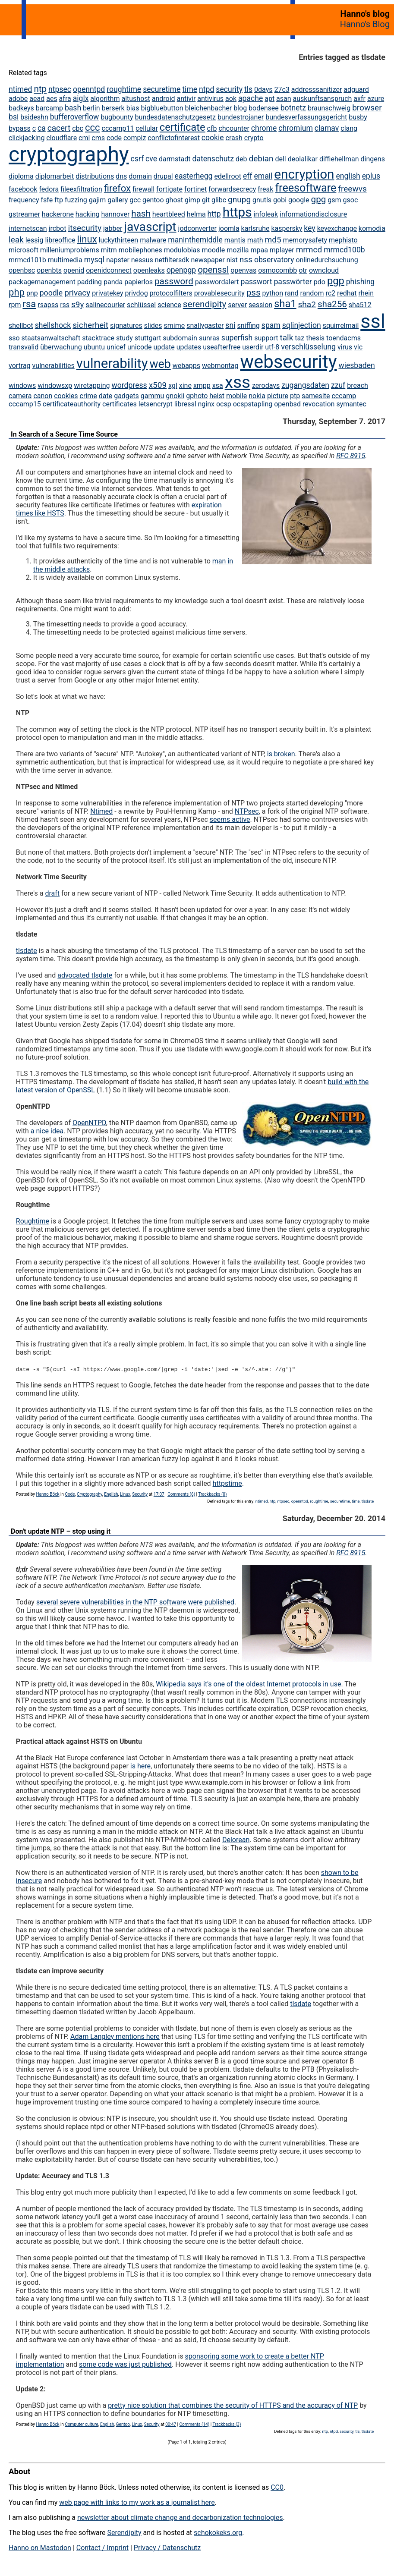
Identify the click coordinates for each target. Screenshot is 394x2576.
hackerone (58, 214)
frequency (24, 200)
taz (299, 338)
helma (196, 214)
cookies (66, 396)
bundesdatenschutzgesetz (175, 117)
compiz (134, 138)
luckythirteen (119, 240)
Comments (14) (195, 2424)
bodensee (264, 108)
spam (271, 325)
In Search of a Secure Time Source (64, 434)
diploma (21, 176)
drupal (163, 176)
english (348, 176)
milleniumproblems (69, 250)
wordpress (129, 385)
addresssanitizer (316, 89)
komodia (372, 228)
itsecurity (84, 228)
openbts (49, 270)
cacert (59, 128)
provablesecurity (219, 293)
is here (140, 1766)
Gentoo (123, 2424)
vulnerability (112, 363)
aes (51, 98)
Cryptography (89, 1494)
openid (73, 270)
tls (248, 89)
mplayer (282, 250)
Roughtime (32, 1221)
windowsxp (55, 385)
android (163, 98)
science (169, 305)
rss (64, 305)
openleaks (149, 270)
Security (140, 1494)
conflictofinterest (174, 138)
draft (52, 893)
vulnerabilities (53, 366)
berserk (113, 108)
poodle (51, 293)
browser (366, 108)
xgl (172, 385)
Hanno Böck (47, 1494)
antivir (186, 98)
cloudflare (61, 138)
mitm (109, 250)
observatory (274, 259)
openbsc (22, 270)
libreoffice (60, 240)
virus (344, 347)
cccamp (343, 396)
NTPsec (247, 811)
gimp (192, 200)
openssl (213, 269)
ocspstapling (253, 404)
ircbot (57, 228)
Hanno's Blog (365, 24)
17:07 (159, 1494)
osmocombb (277, 270)
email (263, 176)
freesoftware (305, 188)
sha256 (332, 304)
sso (14, 338)
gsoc (350, 200)
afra (65, 98)
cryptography (69, 154)
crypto (254, 138)
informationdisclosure (313, 214)
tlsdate (26, 951)
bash (73, 108)
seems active (230, 819)
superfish (236, 337)
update (164, 347)
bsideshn (34, 117)
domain (140, 176)
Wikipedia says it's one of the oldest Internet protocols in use (248, 1684)
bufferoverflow (74, 117)
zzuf (338, 385)
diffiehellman (339, 159)
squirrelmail (341, 325)
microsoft (23, 250)
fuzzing (76, 200)
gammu (152, 396)
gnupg (239, 199)
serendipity (204, 304)
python (272, 293)
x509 (158, 385)
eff (247, 176)
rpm (15, 305)
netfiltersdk (172, 260)
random (312, 293)
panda (113, 282)
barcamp (49, 108)
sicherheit (90, 325)
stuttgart (148, 338)
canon (42, 396)
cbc (77, 128)
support (266, 338)
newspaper (207, 260)
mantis (235, 240)
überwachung (61, 347)
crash (234, 138)
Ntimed (101, 811)
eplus (371, 176)
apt (269, 98)
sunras (209, 338)
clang (348, 128)
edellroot (227, 176)
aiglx (81, 98)
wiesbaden (356, 365)
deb (241, 159)
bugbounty (117, 117)
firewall (143, 189)
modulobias (182, 250)
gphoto (197, 396)
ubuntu (94, 347)
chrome (264, 128)
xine (185, 385)
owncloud (324, 270)
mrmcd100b (344, 249)
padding (89, 282)
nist (232, 260)
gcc (135, 200)
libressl (185, 404)
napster (117, 260)
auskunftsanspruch (322, 98)
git (206, 200)
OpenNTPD (89, 1123)
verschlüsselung (308, 347)
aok (230, 98)
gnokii (175, 396)
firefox (117, 188)
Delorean (235, 1840)
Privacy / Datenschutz (167, 2548)
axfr (359, 98)
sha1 (285, 304)
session (260, 305)
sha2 (307, 304)
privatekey (107, 293)
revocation (319, 404)
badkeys (21, 108)
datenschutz (213, 158)
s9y (77, 304)
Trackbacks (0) (212, 1494)
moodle (213, 250)
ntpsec (59, 89)
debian (261, 159)
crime (88, 396)
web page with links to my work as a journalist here (137, 2502)
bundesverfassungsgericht (306, 117)
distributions (95, 176)
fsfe (47, 200)
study (124, 338)
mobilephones (140, 250)
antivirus (210, 98)
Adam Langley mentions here (115, 2036)
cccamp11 (118, 128)
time (189, 89)
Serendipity (124, 2533)
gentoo (153, 200)
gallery (117, 200)
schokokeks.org (218, 2533)
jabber (112, 228)
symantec (351, 404)
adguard (356, 89)
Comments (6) (181, 1494)
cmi (84, 138)
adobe (18, 98)
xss (237, 382)
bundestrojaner (240, 117)
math (255, 240)
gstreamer (24, 214)
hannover (115, 214)
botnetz (293, 108)
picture (277, 396)
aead (36, 98)
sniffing (248, 325)
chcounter (233, 128)
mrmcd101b (27, 260)
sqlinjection (301, 325)
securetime (161, 89)
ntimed (20, 89)
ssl (372, 321)
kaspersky (286, 228)
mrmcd (309, 250)
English (111, 1494)
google (298, 200)
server (237, 305)
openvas (243, 270)
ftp (58, 200)
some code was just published (125, 2364)
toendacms (343, 338)
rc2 (330, 293)
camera (20, 396)
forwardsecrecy (232, 189)
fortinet (195, 189)
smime (174, 325)
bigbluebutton (162, 108)
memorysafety (305, 240)
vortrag (20, 366)
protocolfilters (171, 293)
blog (240, 108)
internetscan (28, 228)
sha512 (360, 305)
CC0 (277, 2487)
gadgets (126, 396)
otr (303, 270)
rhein (366, 293)
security (229, 89)
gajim (97, 200)
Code (70, 1494)
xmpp (202, 385)
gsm (334, 200)
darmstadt (175, 159)
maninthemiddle (195, 240)
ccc (92, 127)
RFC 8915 (350, 456)
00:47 (170, 2424)
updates (189, 347)
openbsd (287, 404)
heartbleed (168, 214)
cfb (212, 128)
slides (153, 325)
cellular (147, 128)
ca (42, 128)
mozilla (238, 250)
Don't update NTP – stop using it (60, 1531)
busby (358, 117)
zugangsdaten (305, 385)
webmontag (220, 366)
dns (121, 176)
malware (153, 240)
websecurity (288, 361)
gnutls (261, 200)
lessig (34, 240)
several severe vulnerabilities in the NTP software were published (135, 1602)
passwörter (293, 281)
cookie (213, 137)
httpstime (227, 1483)
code (114, 138)
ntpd (206, 89)
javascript (150, 227)
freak (265, 189)
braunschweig (329, 108)
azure (375, 98)
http (214, 214)
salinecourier (106, 305)
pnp (32, 293)
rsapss (48, 305)
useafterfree (221, 347)
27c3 (281, 89)
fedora (49, 189)
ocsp (223, 404)
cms (98, 138)
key (309, 228)
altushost (135, 98)
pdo (319, 282)
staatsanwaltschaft (51, 338)
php (17, 292)
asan (283, 98)
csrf (137, 158)
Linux (125, 1494)
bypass (20, 128)
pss (253, 292)
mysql (94, 259)
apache (250, 98)
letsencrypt (156, 404)
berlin (91, 108)
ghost (174, 200)
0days (263, 89)
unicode (139, 347)
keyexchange (337, 228)
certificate (182, 127)
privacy (77, 293)
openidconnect (109, 270)
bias (132, 108)
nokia (257, 396)
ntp (40, 89)
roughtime (124, 89)
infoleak (266, 214)
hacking (88, 214)
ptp (295, 396)
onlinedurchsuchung (327, 260)
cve (151, 158)
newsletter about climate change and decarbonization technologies (180, 2517)
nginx (206, 404)
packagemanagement (42, 282)
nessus (142, 260)
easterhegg (194, 176)
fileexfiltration (81, 189)
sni (230, 325)
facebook (23, 189)
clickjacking (26, 138)
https (237, 212)
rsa (29, 304)
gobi (280, 200)
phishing (360, 281)
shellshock (53, 325)
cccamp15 (25, 404)
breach (357, 385)
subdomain (180, 338)
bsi (14, 117)
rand (292, 293)
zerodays (266, 385)
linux (87, 239)
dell (280, 159)
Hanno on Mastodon (40, 2548)
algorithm (105, 98)
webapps (186, 366)
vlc (358, 347)
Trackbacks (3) (226, 2424)
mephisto (343, 240)
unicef (116, 347)
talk (286, 338)
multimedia (65, 260)
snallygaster (205, 325)
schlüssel (141, 305)
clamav (327, 128)
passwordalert (217, 282)
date (105, 396)
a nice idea (47, 1131)
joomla (229, 228)
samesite (316, 396)
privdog (136, 293)
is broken (281, 754)
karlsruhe (255, 228)
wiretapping (92, 385)
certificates (119, 404)
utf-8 (272, 347)
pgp (335, 281)
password (173, 281)
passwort (256, 281)
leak (16, 240)
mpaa (259, 250)
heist (216, 396)
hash (141, 213)
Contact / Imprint (102, 2548)
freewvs (352, 189)
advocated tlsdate (84, 975)
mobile (236, 396)
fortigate (169, 189)
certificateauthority (72, 404)
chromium (295, 128)
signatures (126, 325)
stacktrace (98, 338)
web (159, 364)
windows (22, 385)
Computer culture (81, 2424)
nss (246, 259)
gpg (318, 199)
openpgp (181, 270)
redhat (347, 293)
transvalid (23, 347)
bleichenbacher (208, 108)
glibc (218, 200)
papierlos (138, 282)
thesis (315, 338)
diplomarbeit (54, 176)
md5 (273, 240)
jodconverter (197, 228)
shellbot (21, 325)
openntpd (89, 89)
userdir (252, 347)
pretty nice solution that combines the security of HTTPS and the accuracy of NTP (233, 2405)
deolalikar (303, 159)
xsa (217, 385)
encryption (304, 174)
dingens (373, 159)
